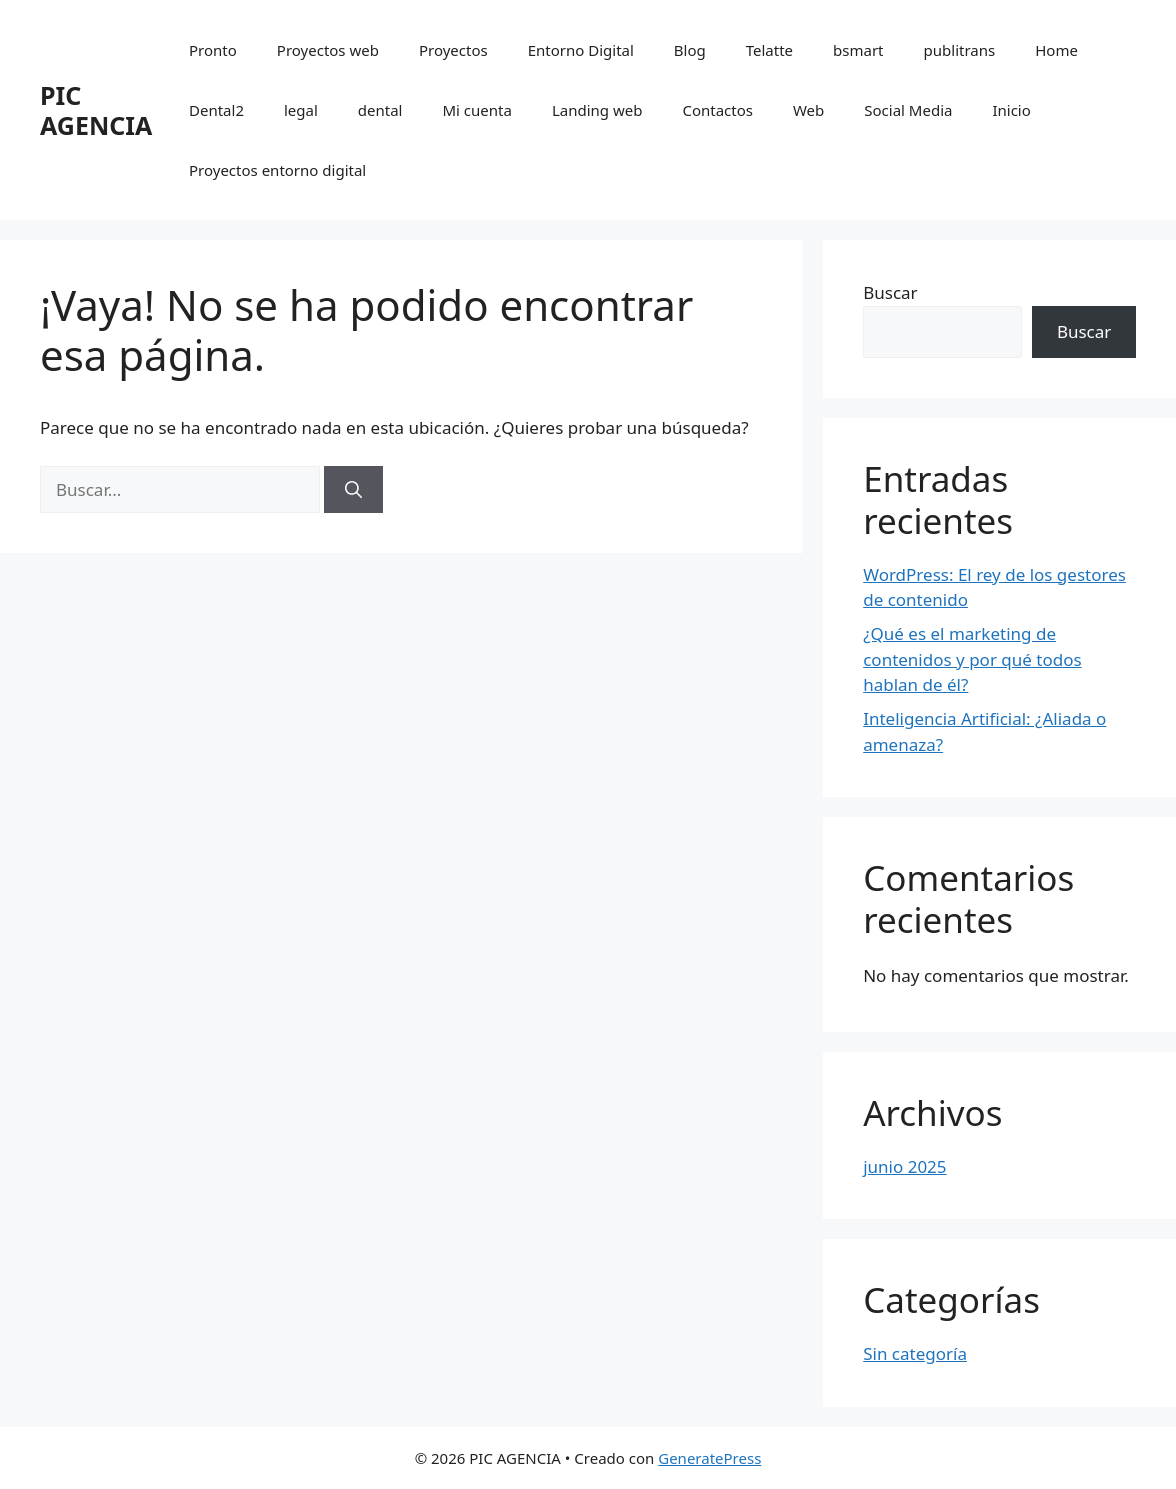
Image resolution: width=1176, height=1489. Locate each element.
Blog (690, 50)
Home (1056, 50)
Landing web (597, 110)
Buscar (890, 292)
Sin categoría (915, 1353)
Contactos (717, 110)
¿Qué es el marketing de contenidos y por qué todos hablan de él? (972, 659)
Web (808, 110)
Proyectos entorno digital (277, 170)
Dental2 (216, 110)
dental (380, 110)
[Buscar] (353, 490)
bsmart (858, 50)
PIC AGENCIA (96, 110)
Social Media (908, 110)
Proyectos (453, 50)
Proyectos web (328, 50)
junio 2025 (904, 1166)
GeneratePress (709, 1458)
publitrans (960, 50)
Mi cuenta (476, 110)
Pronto (213, 50)
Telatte (769, 50)
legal (301, 110)
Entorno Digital (581, 50)
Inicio (1011, 110)
